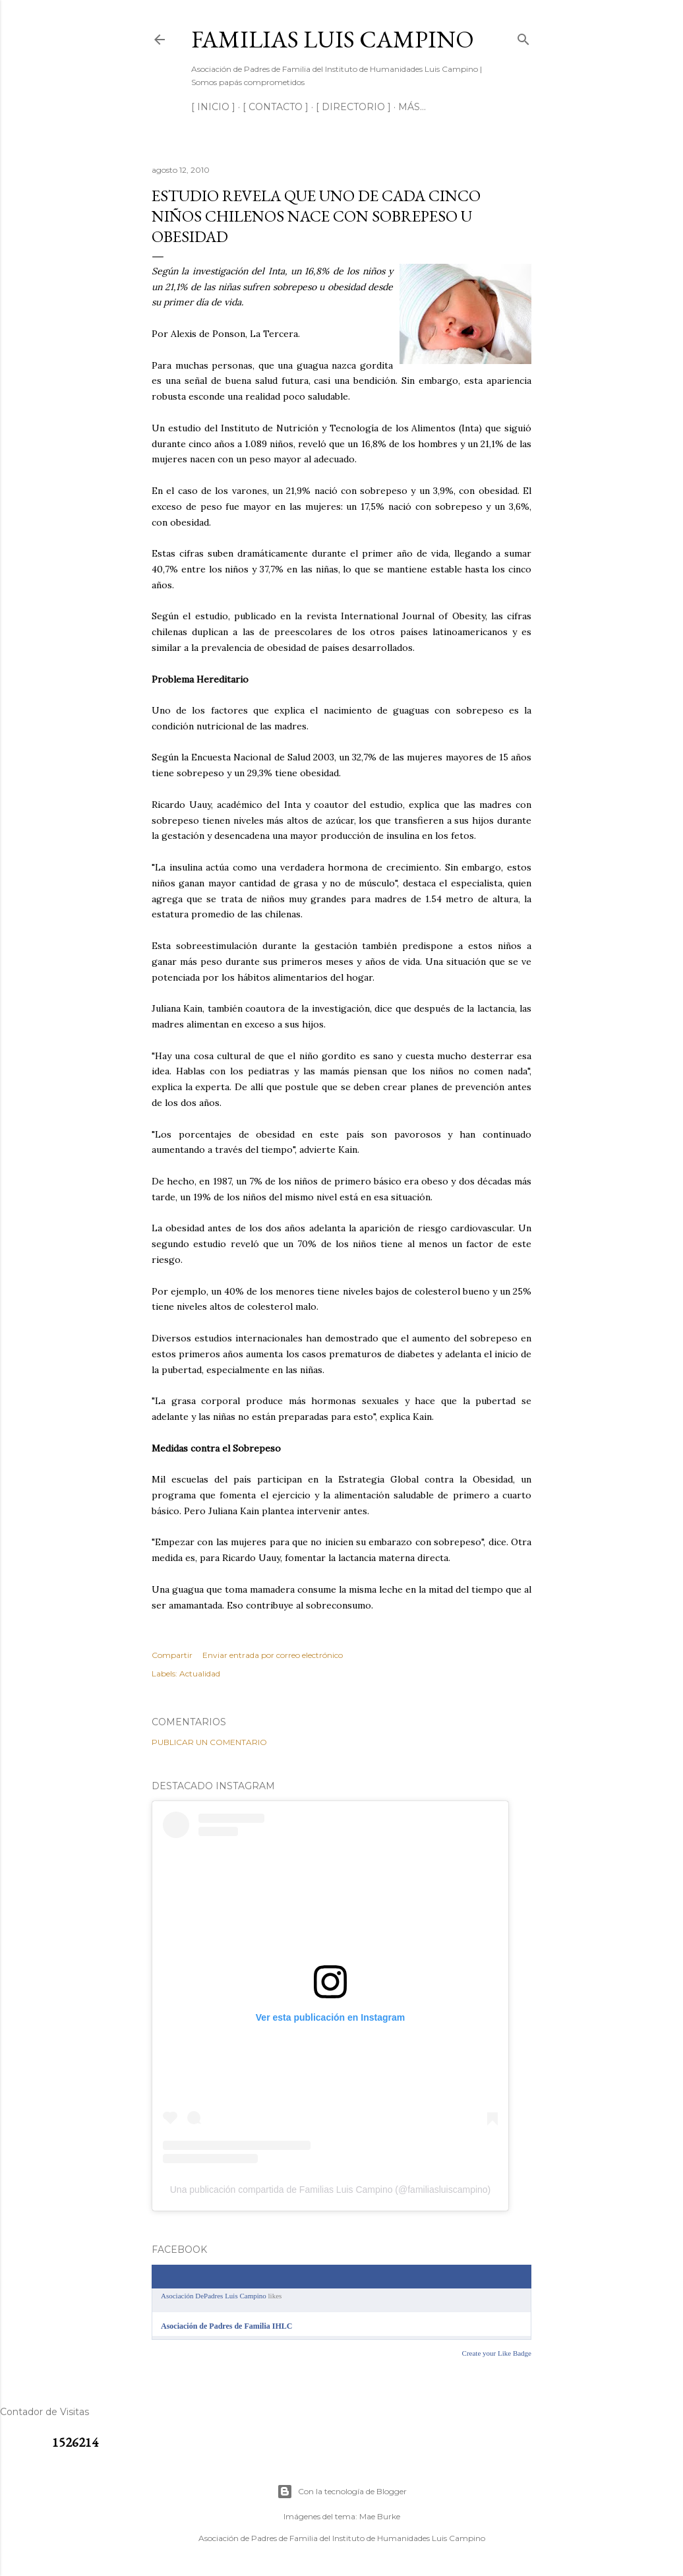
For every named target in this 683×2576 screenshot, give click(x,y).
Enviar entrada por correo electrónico (272, 1655)
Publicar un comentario (209, 1742)
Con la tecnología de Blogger (342, 2491)
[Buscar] (523, 36)
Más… (412, 107)
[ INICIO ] (213, 107)
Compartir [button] (172, 1655)
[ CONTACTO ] (276, 107)
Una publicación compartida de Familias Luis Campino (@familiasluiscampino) (330, 2189)
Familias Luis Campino (332, 39)
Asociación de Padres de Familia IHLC (226, 2326)
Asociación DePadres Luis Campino (213, 2296)
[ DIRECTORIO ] (353, 107)
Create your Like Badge (496, 2353)
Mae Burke (379, 2516)
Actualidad (199, 1673)
